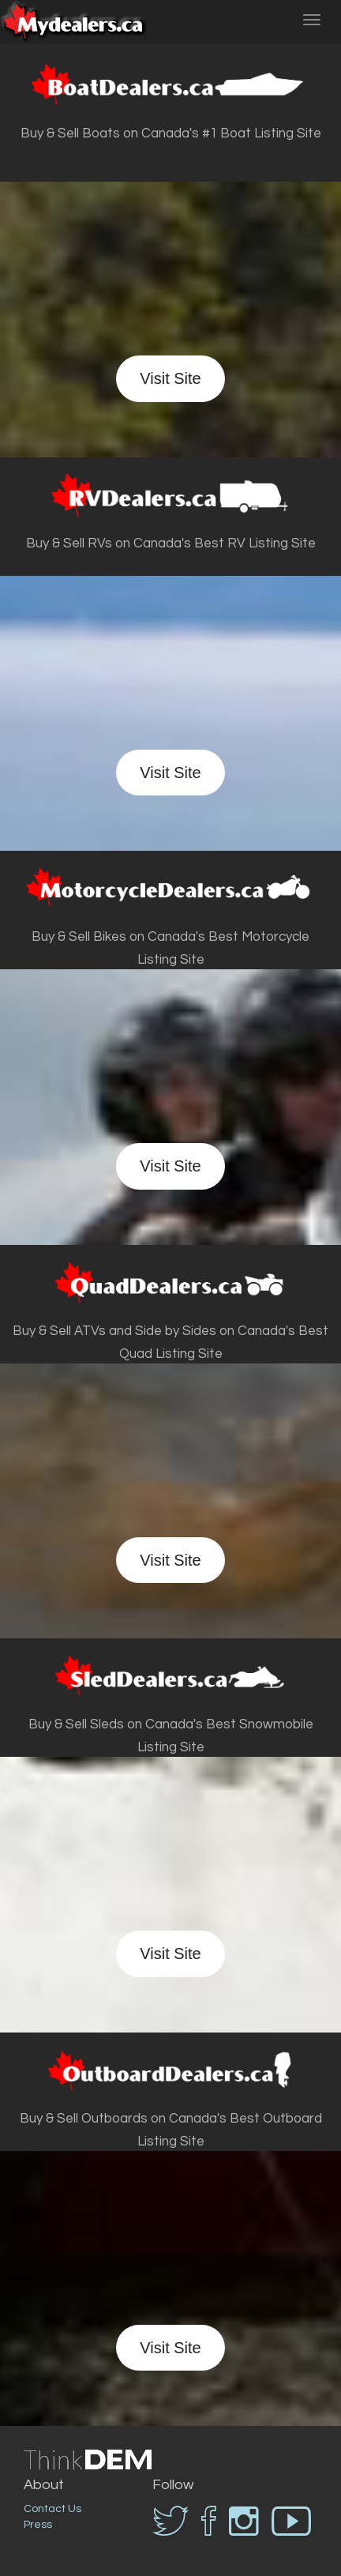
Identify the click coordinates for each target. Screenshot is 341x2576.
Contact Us (52, 2508)
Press (38, 2524)
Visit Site (170, 378)
